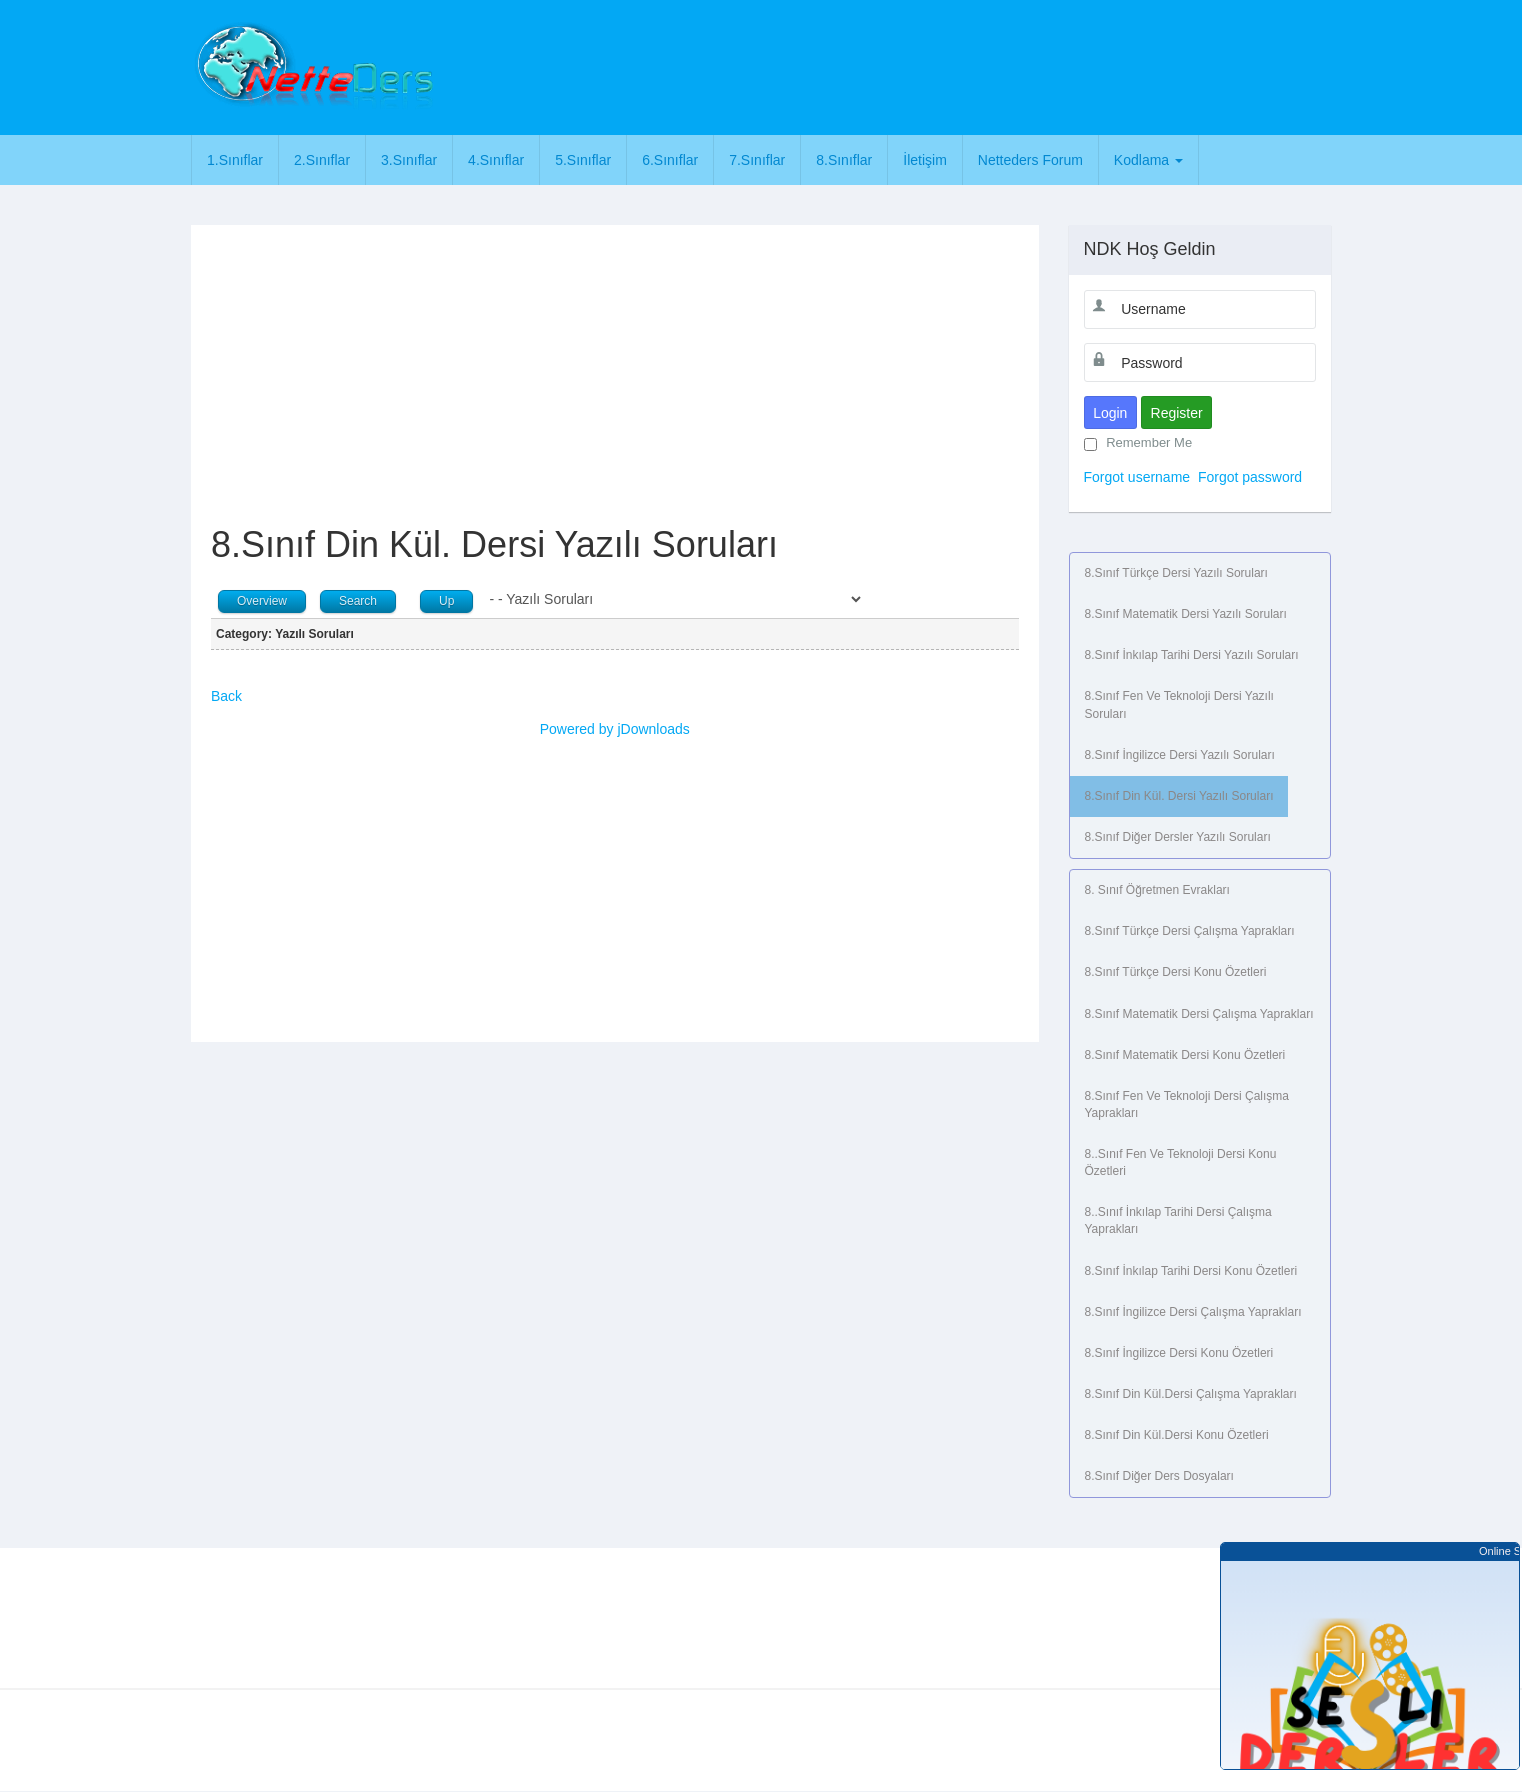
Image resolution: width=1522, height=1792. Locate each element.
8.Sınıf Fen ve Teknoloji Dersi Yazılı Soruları (1179, 704)
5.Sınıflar (583, 160)
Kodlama (1148, 160)
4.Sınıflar (496, 160)
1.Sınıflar (235, 160)
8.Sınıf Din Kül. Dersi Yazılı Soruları (1179, 796)
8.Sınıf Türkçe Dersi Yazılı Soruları (1176, 573)
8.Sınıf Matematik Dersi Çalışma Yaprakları (1199, 1014)
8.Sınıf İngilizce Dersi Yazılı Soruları (1180, 755)
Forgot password (1250, 477)
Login (1110, 413)
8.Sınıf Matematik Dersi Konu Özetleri (1185, 1055)
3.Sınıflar (409, 160)
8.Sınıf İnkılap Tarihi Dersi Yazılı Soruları (1192, 655)
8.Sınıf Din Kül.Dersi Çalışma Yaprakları (1191, 1394)
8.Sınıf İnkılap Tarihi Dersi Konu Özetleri (1191, 1271)
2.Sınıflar (322, 160)
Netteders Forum (1030, 160)
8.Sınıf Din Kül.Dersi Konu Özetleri (1177, 1435)
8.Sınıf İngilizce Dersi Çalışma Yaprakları (1193, 1312)
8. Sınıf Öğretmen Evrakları (1157, 890)
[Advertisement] (848, 65)
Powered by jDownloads (615, 729)
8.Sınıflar (844, 160)
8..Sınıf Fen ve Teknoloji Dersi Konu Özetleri (1181, 1162)
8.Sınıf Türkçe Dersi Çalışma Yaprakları (1190, 931)
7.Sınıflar (757, 160)
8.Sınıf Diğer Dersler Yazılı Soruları (1178, 837)
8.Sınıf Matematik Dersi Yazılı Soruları (1186, 614)
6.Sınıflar (670, 160)
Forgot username (1137, 477)
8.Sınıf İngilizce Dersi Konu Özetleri (1179, 1353)
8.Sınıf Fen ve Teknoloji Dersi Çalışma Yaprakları (1187, 1104)
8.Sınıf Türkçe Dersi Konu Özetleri (1176, 972)
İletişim (925, 160)
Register (1177, 413)
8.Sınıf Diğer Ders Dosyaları (1159, 1476)
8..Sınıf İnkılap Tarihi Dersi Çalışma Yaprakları (1178, 1220)
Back (226, 696)
